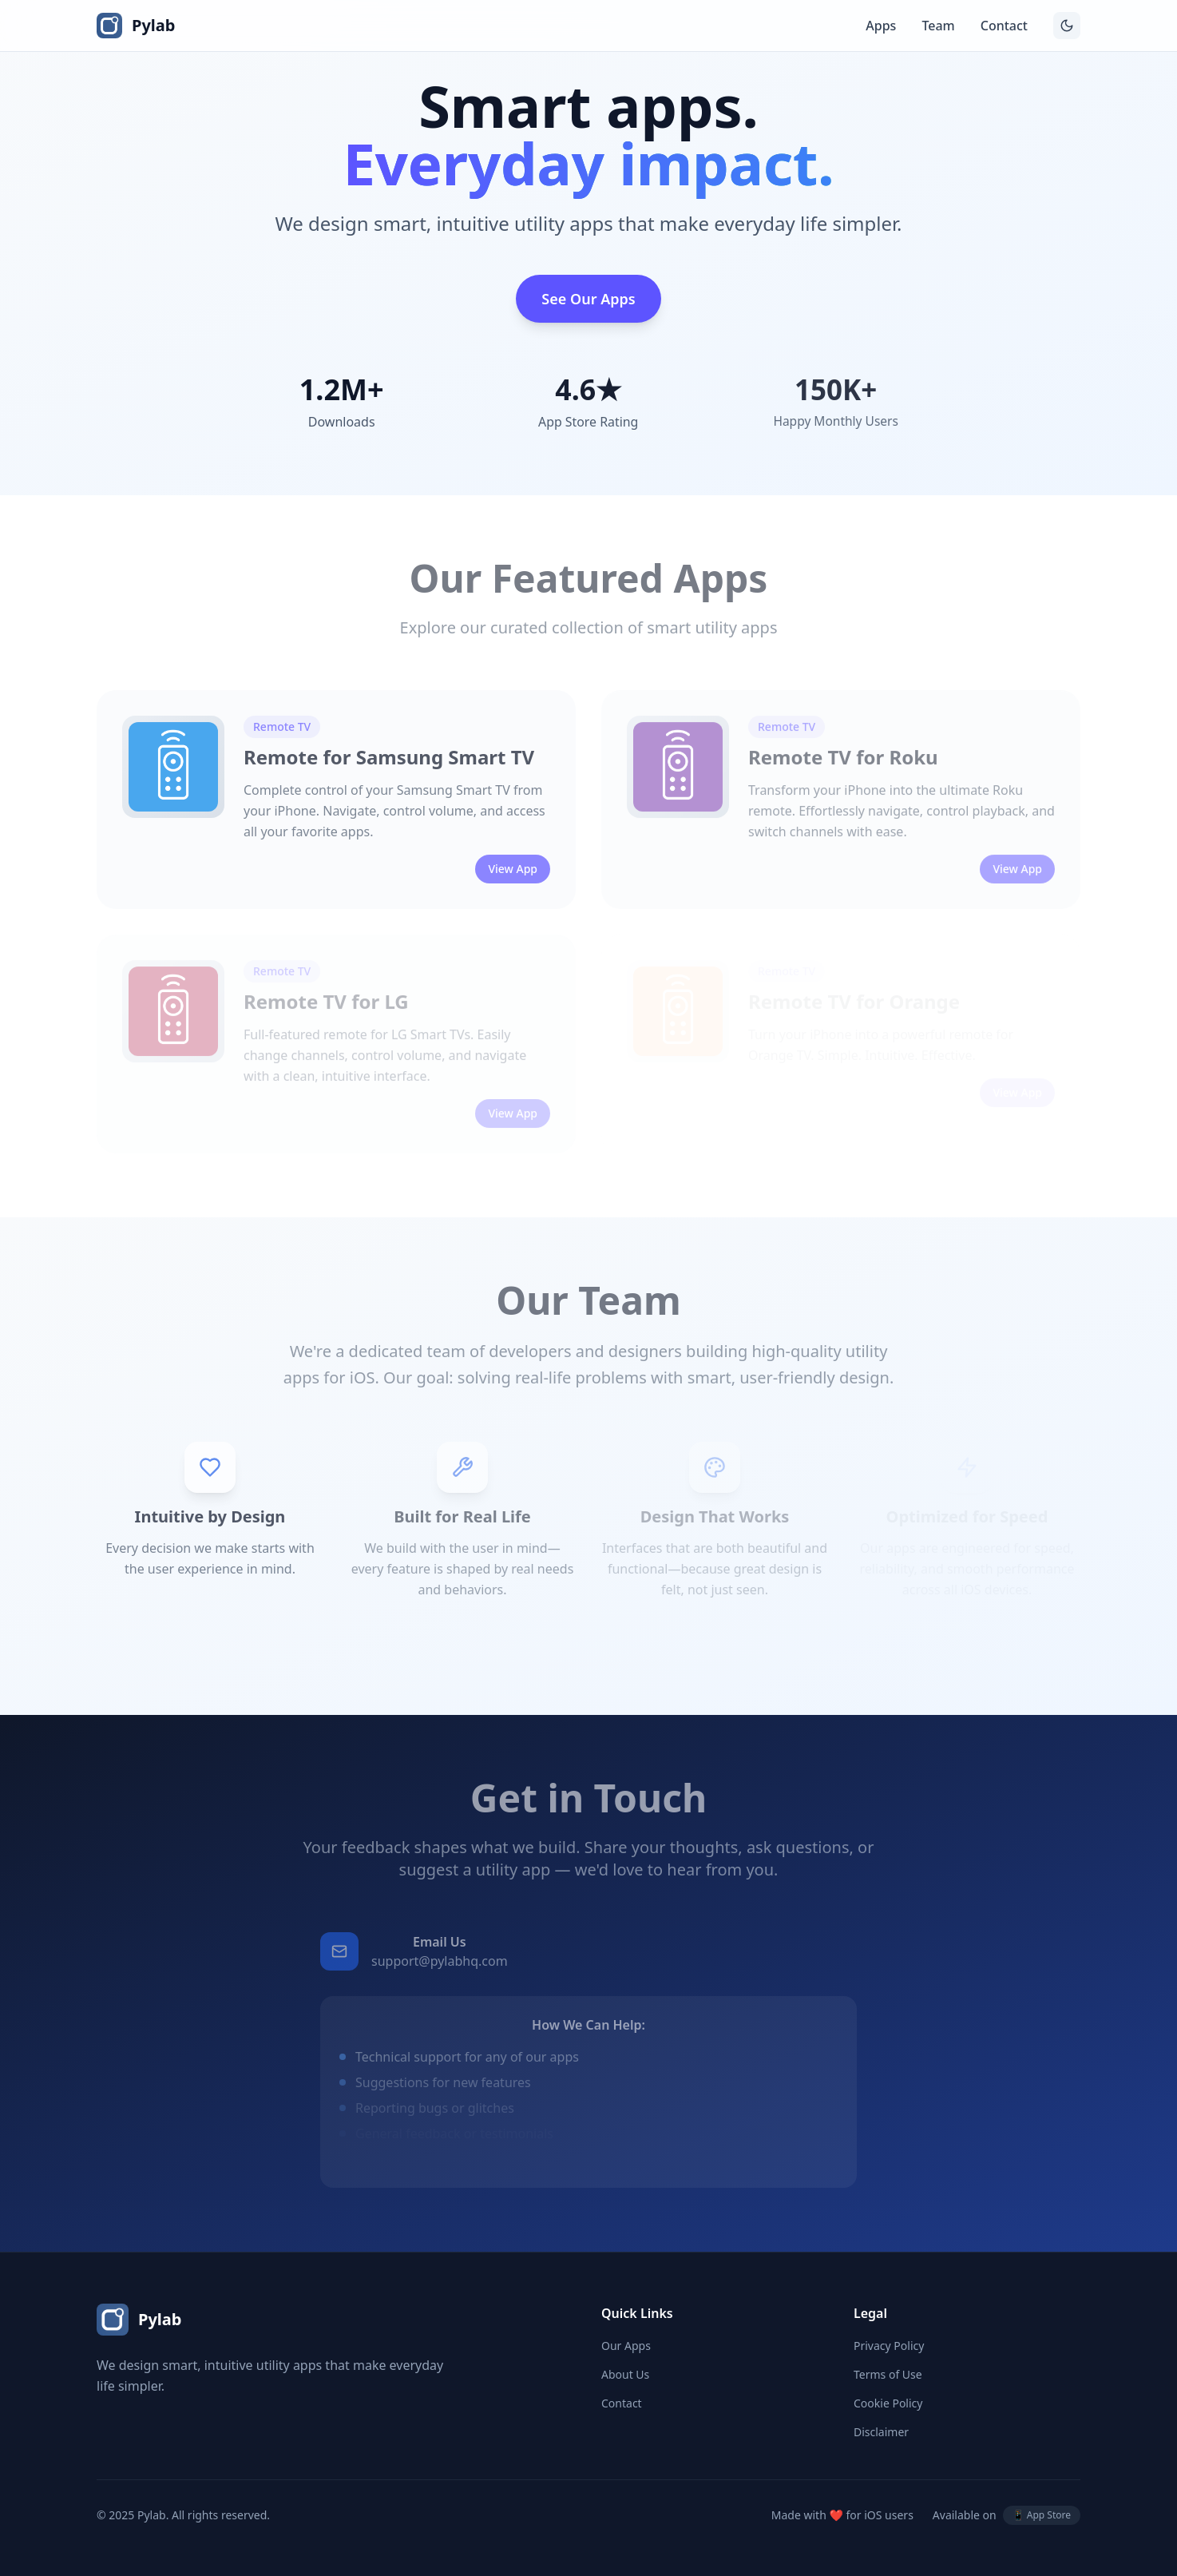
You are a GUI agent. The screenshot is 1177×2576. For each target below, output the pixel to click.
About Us (625, 2374)
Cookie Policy (888, 2403)
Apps (881, 25)
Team (937, 25)
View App (512, 891)
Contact (1004, 25)
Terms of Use (888, 2374)
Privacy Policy (889, 2345)
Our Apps (626, 2345)
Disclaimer (881, 2431)
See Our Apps (588, 298)
